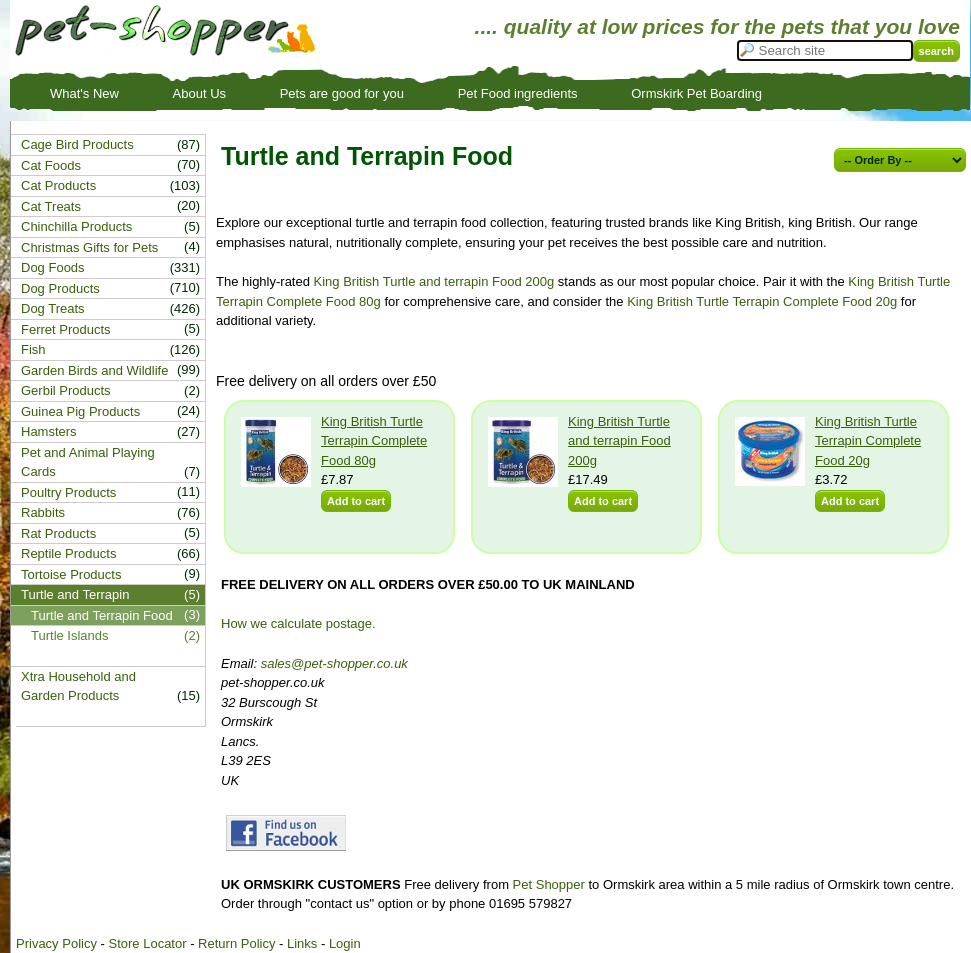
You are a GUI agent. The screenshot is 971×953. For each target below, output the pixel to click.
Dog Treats (53, 308)
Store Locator (147, 943)
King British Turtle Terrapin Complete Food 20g (762, 301)
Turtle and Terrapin (75, 594)
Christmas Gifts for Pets (89, 247)
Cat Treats (51, 206)
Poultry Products (68, 492)
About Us (199, 93)
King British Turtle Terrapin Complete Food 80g (374, 441)
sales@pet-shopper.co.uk (334, 663)
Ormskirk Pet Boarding (696, 93)
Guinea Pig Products (80, 411)
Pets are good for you (342, 93)
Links (302, 943)
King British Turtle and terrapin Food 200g (434, 281)
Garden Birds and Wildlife (94, 370)
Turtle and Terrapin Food (102, 615)
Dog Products (60, 288)
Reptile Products (68, 553)
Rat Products (58, 533)
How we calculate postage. (298, 623)
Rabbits (43, 512)
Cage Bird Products (77, 144)
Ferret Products (66, 329)
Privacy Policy (56, 943)
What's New (84, 93)
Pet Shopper (549, 884)
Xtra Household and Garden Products (78, 686)
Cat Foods (51, 165)
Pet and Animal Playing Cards (88, 462)
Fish (33, 349)
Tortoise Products (71, 574)
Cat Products (58, 185)
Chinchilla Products (76, 226)
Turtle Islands (70, 635)
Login (345, 943)
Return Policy (236, 943)
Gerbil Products (66, 390)
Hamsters (49, 431)
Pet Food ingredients (518, 93)
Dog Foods (53, 267)
